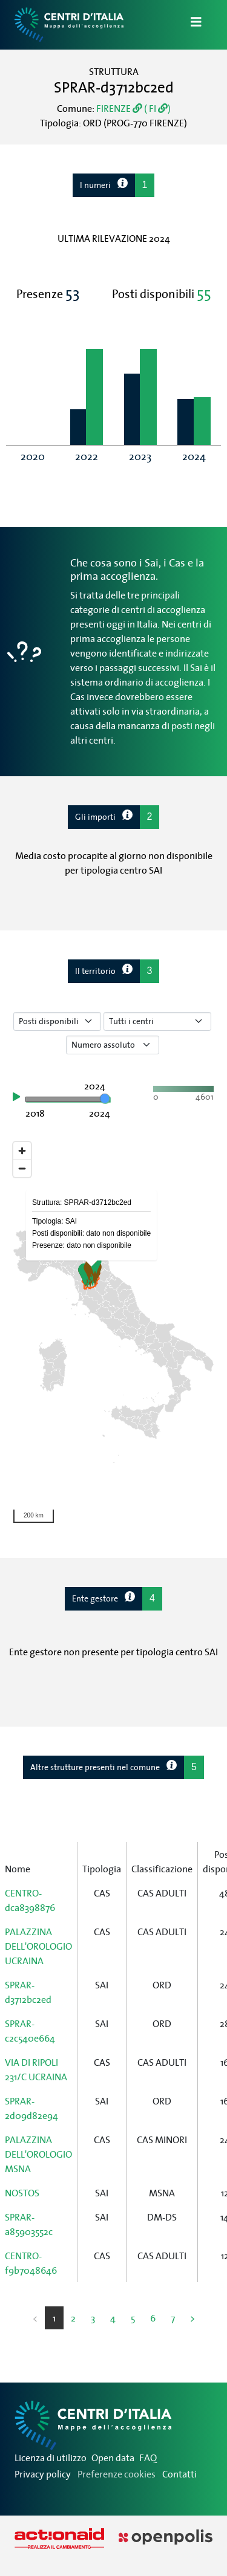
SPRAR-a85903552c (29, 2224)
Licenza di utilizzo (51, 2457)
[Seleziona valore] (112, 1045)
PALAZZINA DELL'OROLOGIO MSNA (38, 2154)
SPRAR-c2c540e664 (30, 2031)
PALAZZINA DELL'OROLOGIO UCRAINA (38, 1946)
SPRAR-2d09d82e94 (31, 2108)
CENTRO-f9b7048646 (31, 2263)
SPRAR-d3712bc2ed (28, 1992)
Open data (112, 2457)
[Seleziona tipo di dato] (57, 1021)
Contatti (179, 2474)
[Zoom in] (22, 1151)
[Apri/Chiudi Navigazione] (188, 24)
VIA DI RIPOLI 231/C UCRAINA (36, 2069)
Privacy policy (43, 2474)
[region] (113, 1332)
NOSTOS (22, 2193)
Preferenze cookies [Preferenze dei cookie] (116, 2474)
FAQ (148, 2457)
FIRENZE (119, 108)
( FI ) (156, 108)
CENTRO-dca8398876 (30, 1900)
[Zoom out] (22, 1168)
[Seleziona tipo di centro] (157, 1021)
